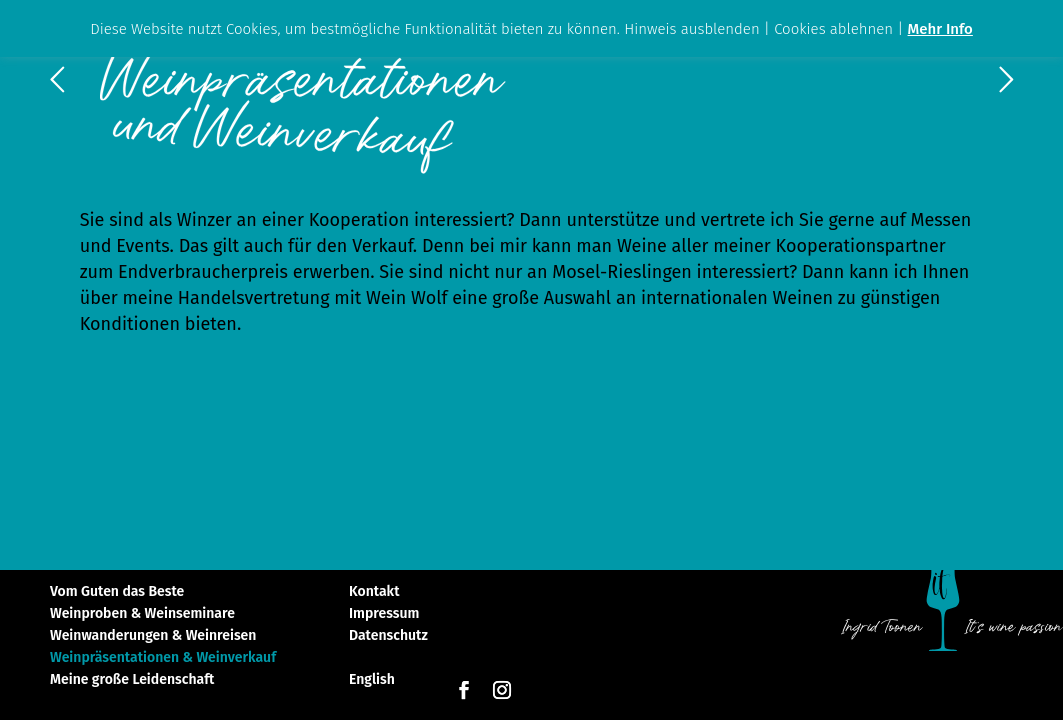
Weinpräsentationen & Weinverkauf (163, 658)
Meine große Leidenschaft (132, 680)
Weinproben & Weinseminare (142, 614)
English (372, 680)
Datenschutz (388, 636)
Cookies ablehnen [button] (833, 29)
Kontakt (374, 592)
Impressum (384, 614)
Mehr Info (940, 29)
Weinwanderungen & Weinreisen (153, 636)
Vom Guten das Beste (117, 592)
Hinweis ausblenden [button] (692, 29)
